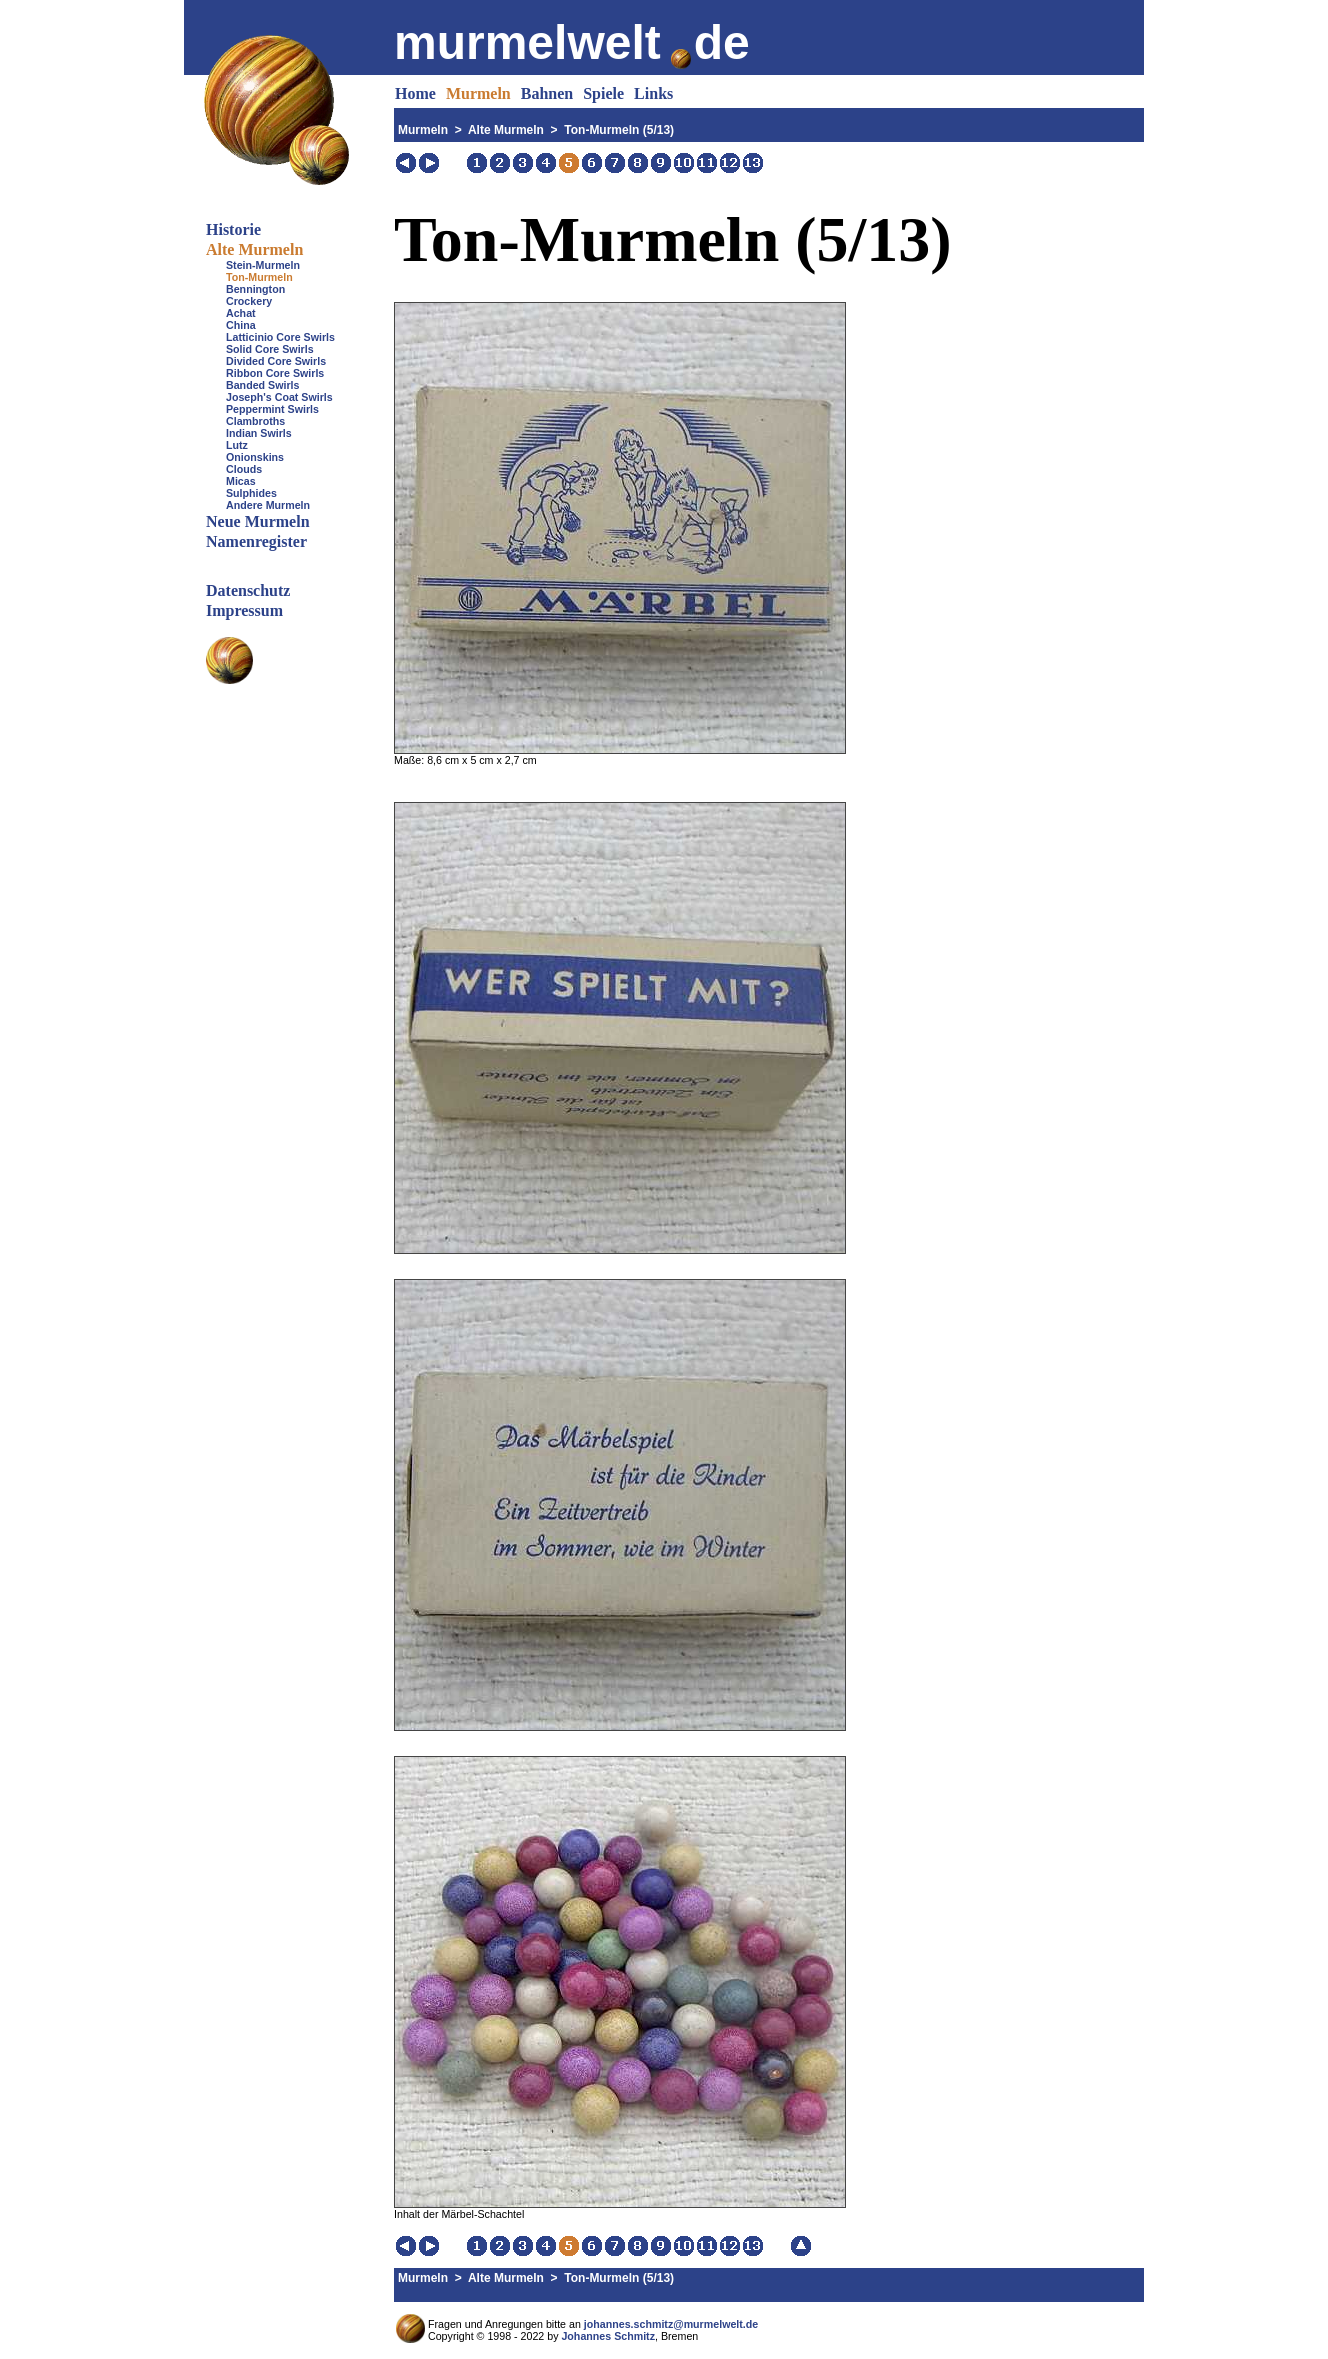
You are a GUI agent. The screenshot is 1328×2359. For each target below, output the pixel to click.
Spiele (603, 93)
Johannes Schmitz (608, 2336)
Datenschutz (248, 590)
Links (653, 93)
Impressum (244, 610)
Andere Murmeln (268, 505)
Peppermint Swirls (272, 409)
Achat (241, 313)
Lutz (237, 445)
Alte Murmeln (254, 249)
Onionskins (255, 457)
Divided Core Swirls (276, 361)
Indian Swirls (259, 433)
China (241, 325)
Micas (241, 481)
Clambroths (255, 421)
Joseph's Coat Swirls (279, 397)
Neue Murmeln (258, 521)
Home (415, 93)
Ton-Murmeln (259, 277)
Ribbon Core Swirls (275, 373)
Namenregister (256, 541)
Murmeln (478, 93)
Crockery (249, 301)
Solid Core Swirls (270, 349)
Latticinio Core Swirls (280, 337)
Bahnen (547, 93)
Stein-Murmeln (263, 265)
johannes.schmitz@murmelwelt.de (671, 2324)
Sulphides (251, 493)
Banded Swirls (262, 385)
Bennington (255, 289)
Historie (233, 229)
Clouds (244, 469)
